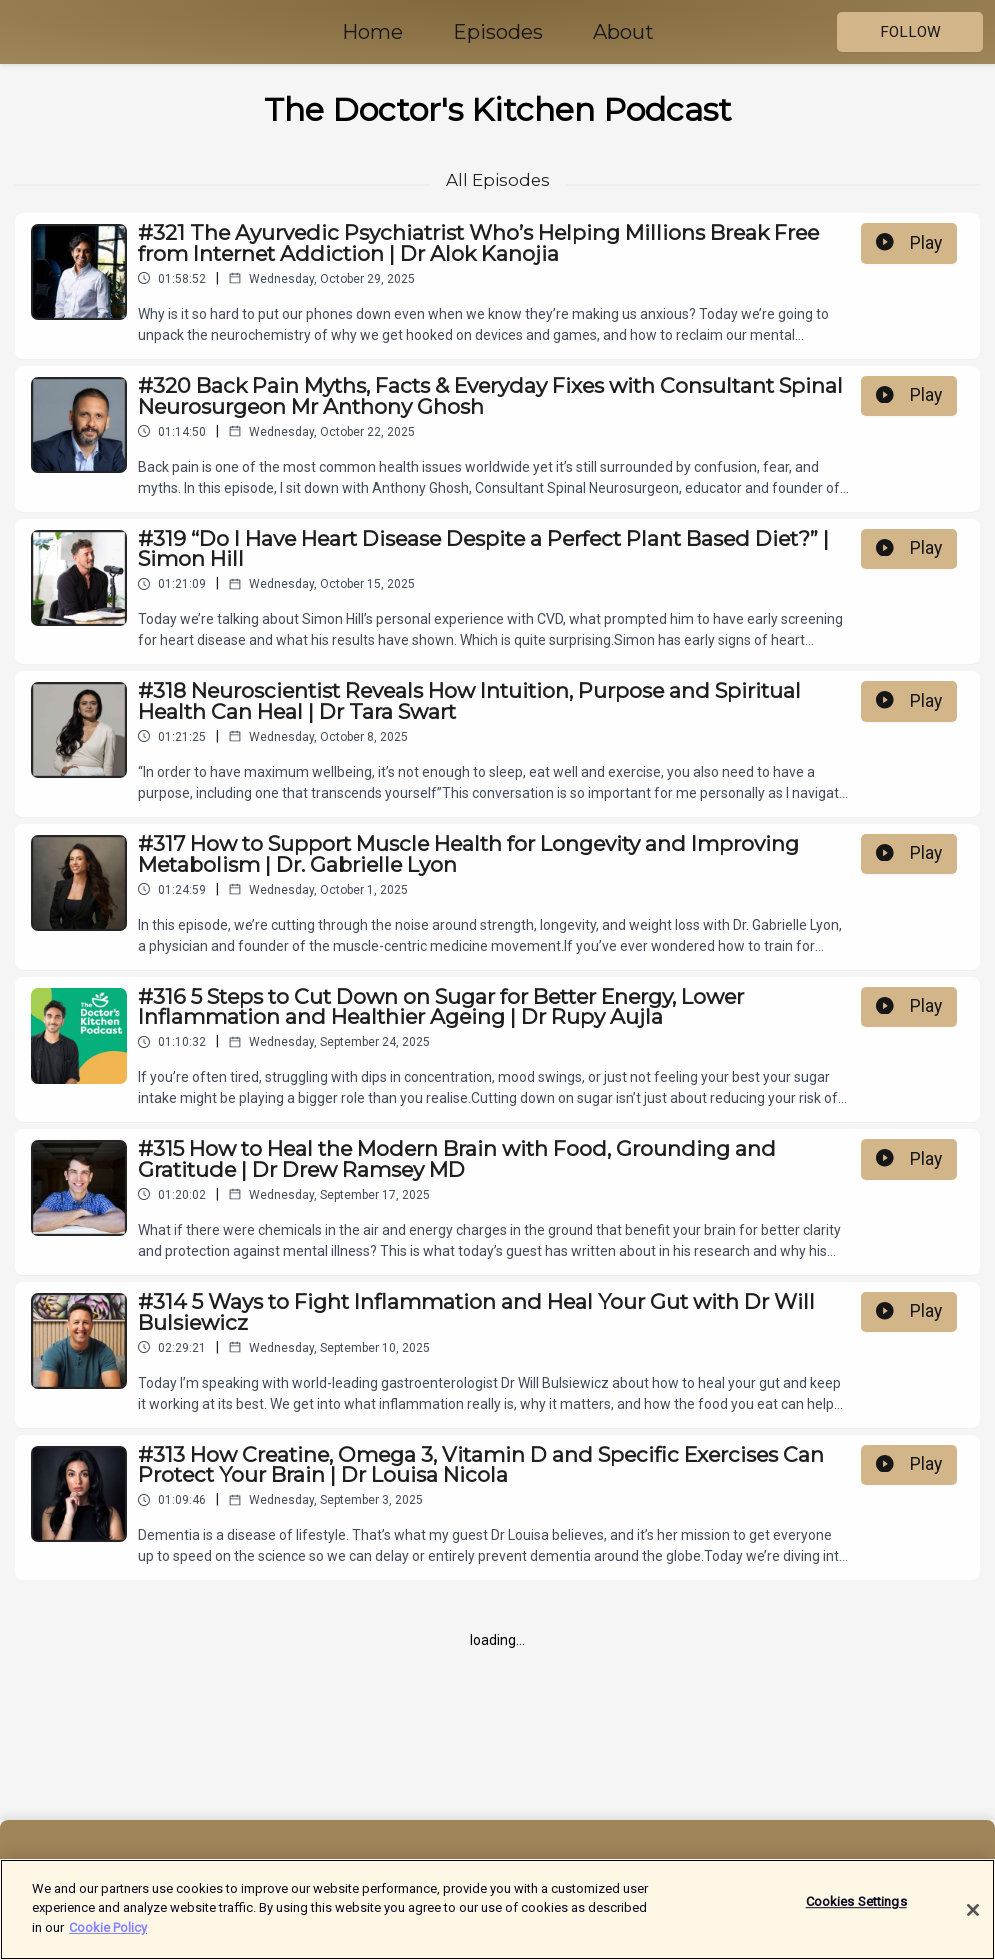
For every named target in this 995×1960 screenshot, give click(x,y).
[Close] (973, 1921)
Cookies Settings (856, 1912)
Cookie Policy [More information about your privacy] (108, 1938)
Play (909, 243)
